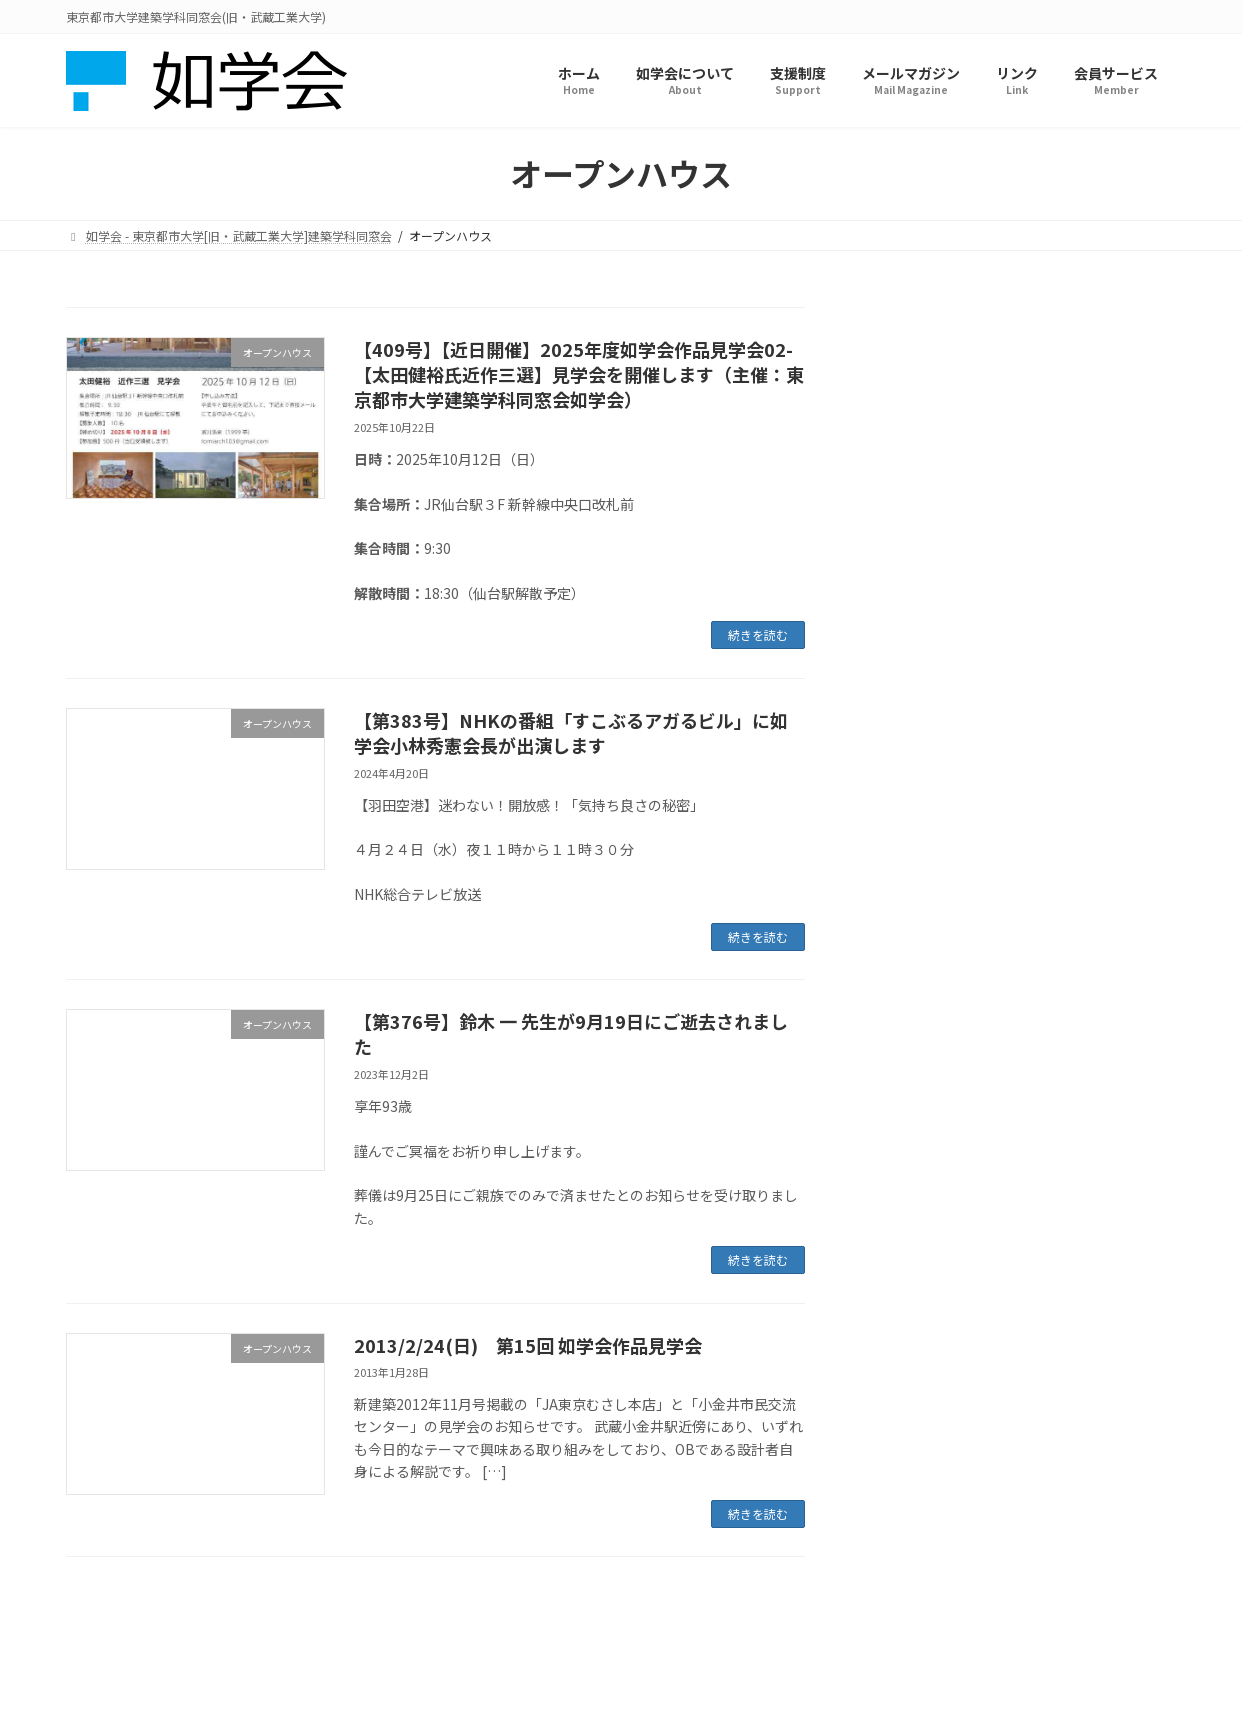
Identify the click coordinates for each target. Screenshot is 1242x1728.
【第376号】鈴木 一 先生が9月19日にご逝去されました (571, 1033)
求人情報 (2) (920, 644)
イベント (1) (920, 441)
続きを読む (758, 634)
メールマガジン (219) (949, 563)
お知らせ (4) (920, 400)
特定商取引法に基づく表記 (700, 1639)
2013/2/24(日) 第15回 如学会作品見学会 (528, 1345)
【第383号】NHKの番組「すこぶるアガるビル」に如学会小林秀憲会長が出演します (571, 732)
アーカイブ (907, 823)
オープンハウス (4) (941, 482)
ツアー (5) (913, 522)
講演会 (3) (913, 685)
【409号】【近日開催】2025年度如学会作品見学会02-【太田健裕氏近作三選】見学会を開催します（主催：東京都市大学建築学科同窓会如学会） (579, 374)
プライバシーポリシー (531, 1639)
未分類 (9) (913, 603)
